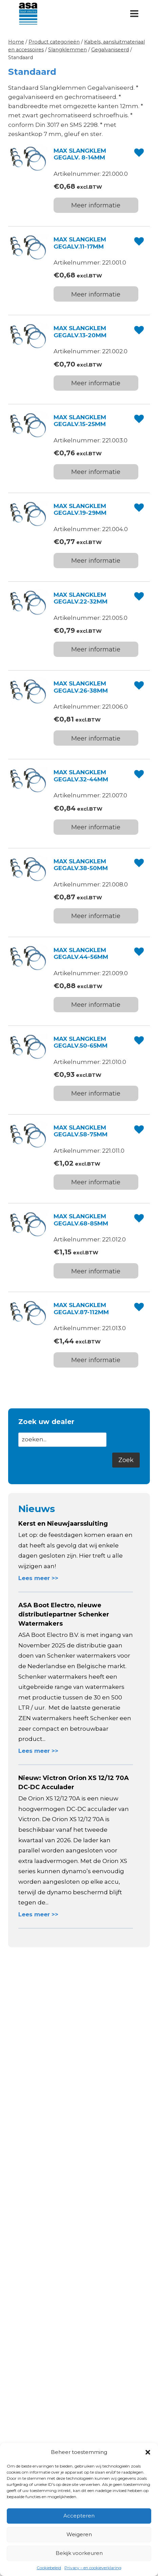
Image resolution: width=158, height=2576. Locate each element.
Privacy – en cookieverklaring (92, 2567)
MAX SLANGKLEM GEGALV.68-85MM (81, 1219)
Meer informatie (95, 205)
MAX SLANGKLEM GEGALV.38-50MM (81, 864)
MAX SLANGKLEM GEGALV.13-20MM (80, 331)
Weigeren (79, 2534)
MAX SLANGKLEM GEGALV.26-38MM (81, 687)
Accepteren (79, 2515)
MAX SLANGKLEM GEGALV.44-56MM (81, 953)
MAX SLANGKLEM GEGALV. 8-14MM (80, 154)
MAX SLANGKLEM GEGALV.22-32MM (80, 598)
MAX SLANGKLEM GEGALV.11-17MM (80, 243)
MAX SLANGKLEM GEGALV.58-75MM (80, 1131)
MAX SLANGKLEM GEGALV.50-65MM (80, 1042)
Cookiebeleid (49, 2567)
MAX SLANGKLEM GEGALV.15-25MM (80, 420)
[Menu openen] (134, 13)
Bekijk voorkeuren (79, 2553)
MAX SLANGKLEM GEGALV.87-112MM (81, 1308)
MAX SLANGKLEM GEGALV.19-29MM (80, 509)
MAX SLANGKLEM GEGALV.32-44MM (81, 775)
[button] (147, 2452)
